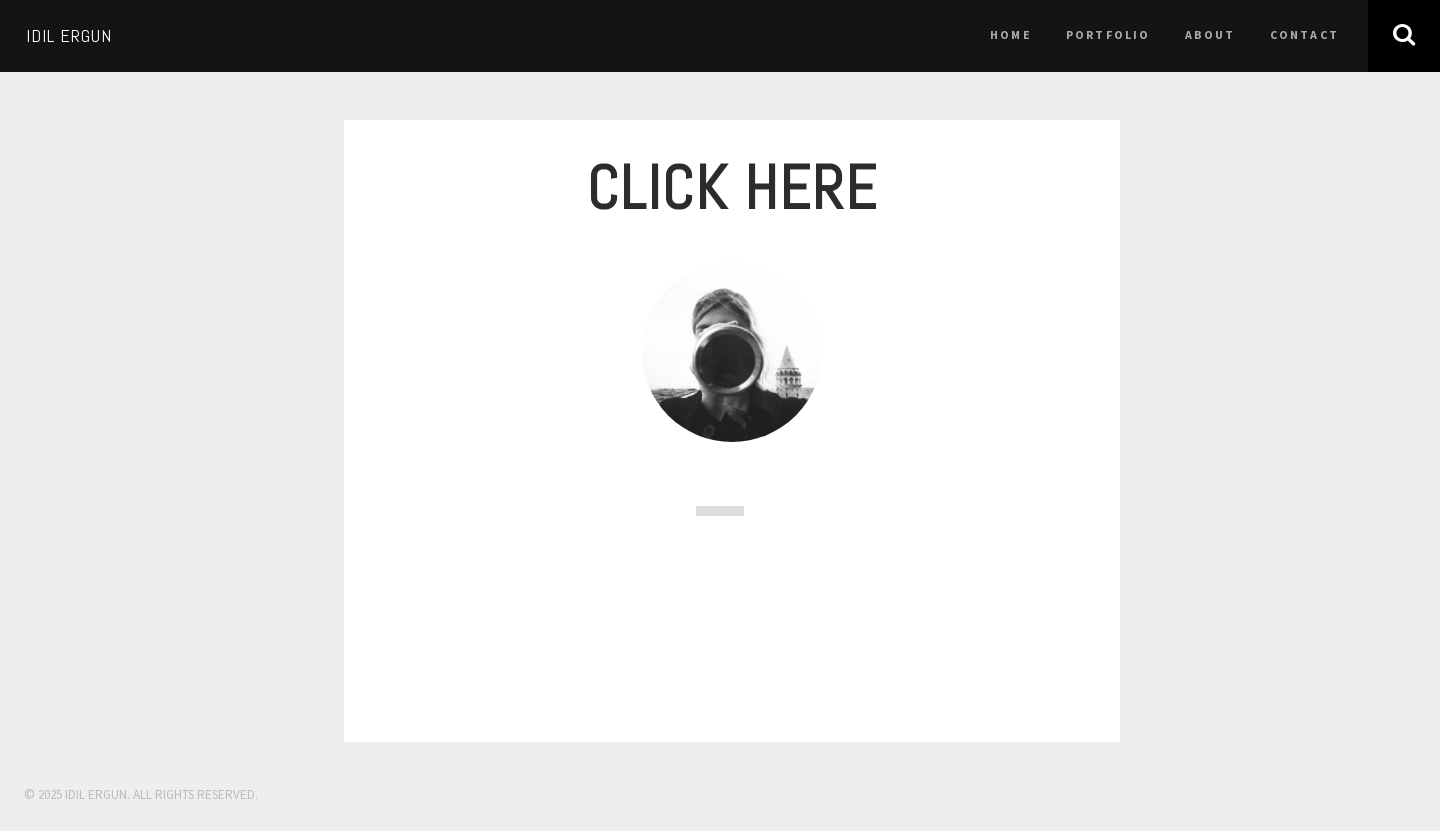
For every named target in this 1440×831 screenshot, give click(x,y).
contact (1304, 34)
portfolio (1108, 34)
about (1210, 34)
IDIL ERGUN (69, 35)
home (1011, 34)
